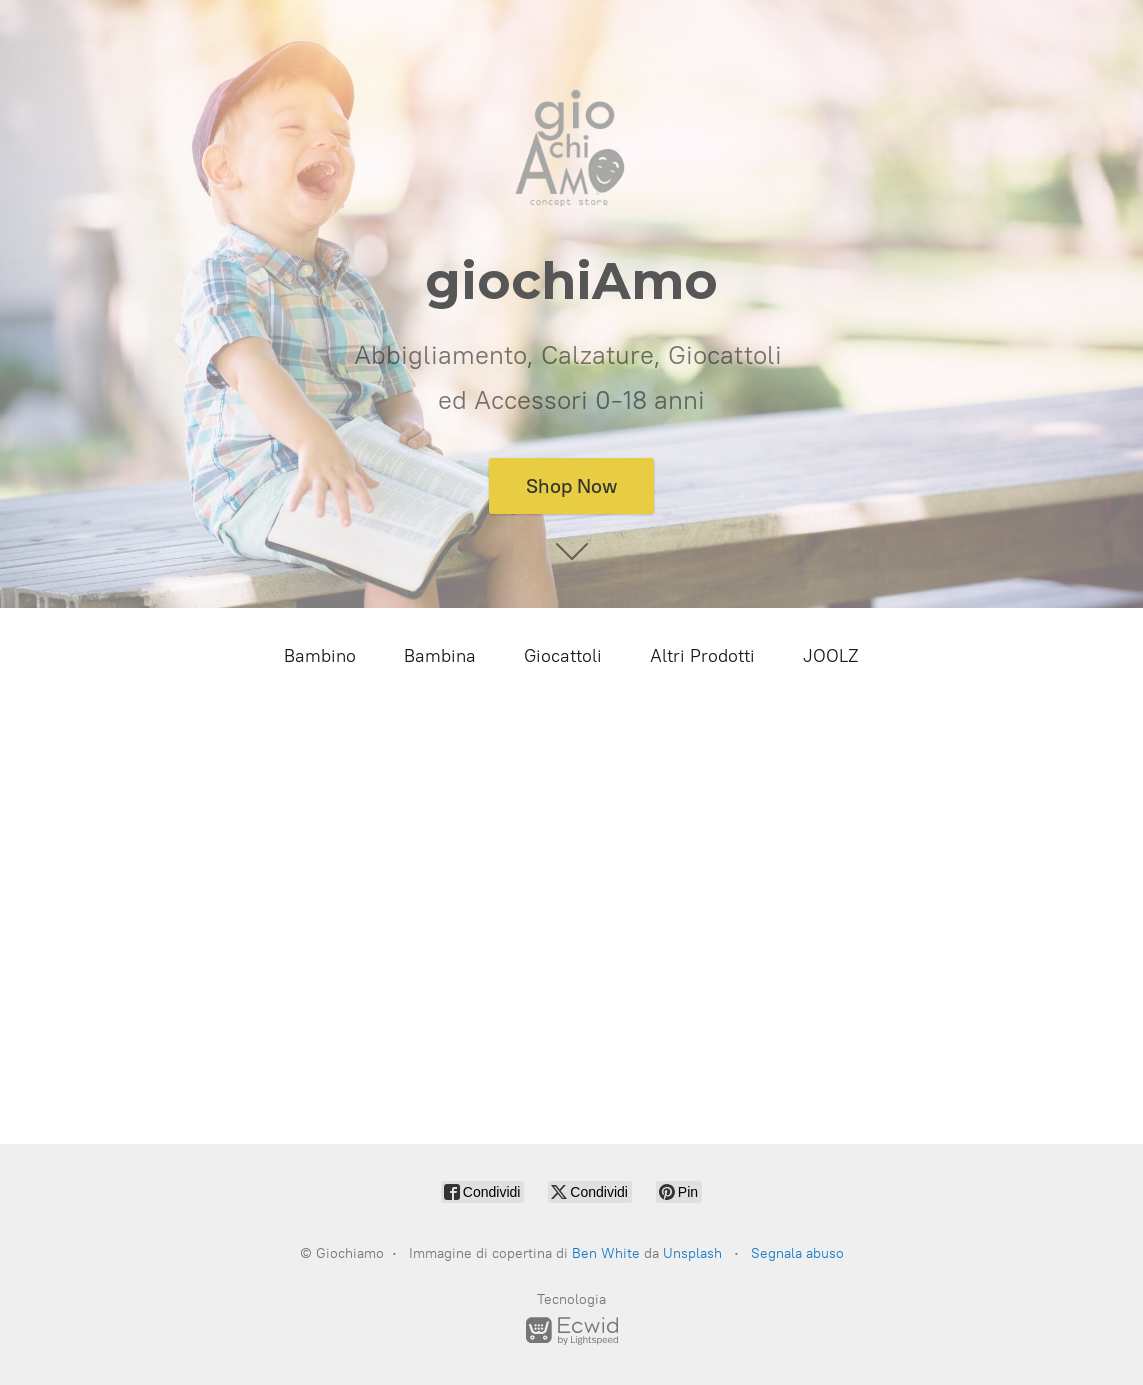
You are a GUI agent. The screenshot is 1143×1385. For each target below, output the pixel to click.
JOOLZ (831, 656)
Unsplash (692, 1253)
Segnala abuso (797, 1253)
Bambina (440, 656)
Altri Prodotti (702, 656)
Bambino (320, 656)
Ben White (606, 1253)
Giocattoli (563, 656)
